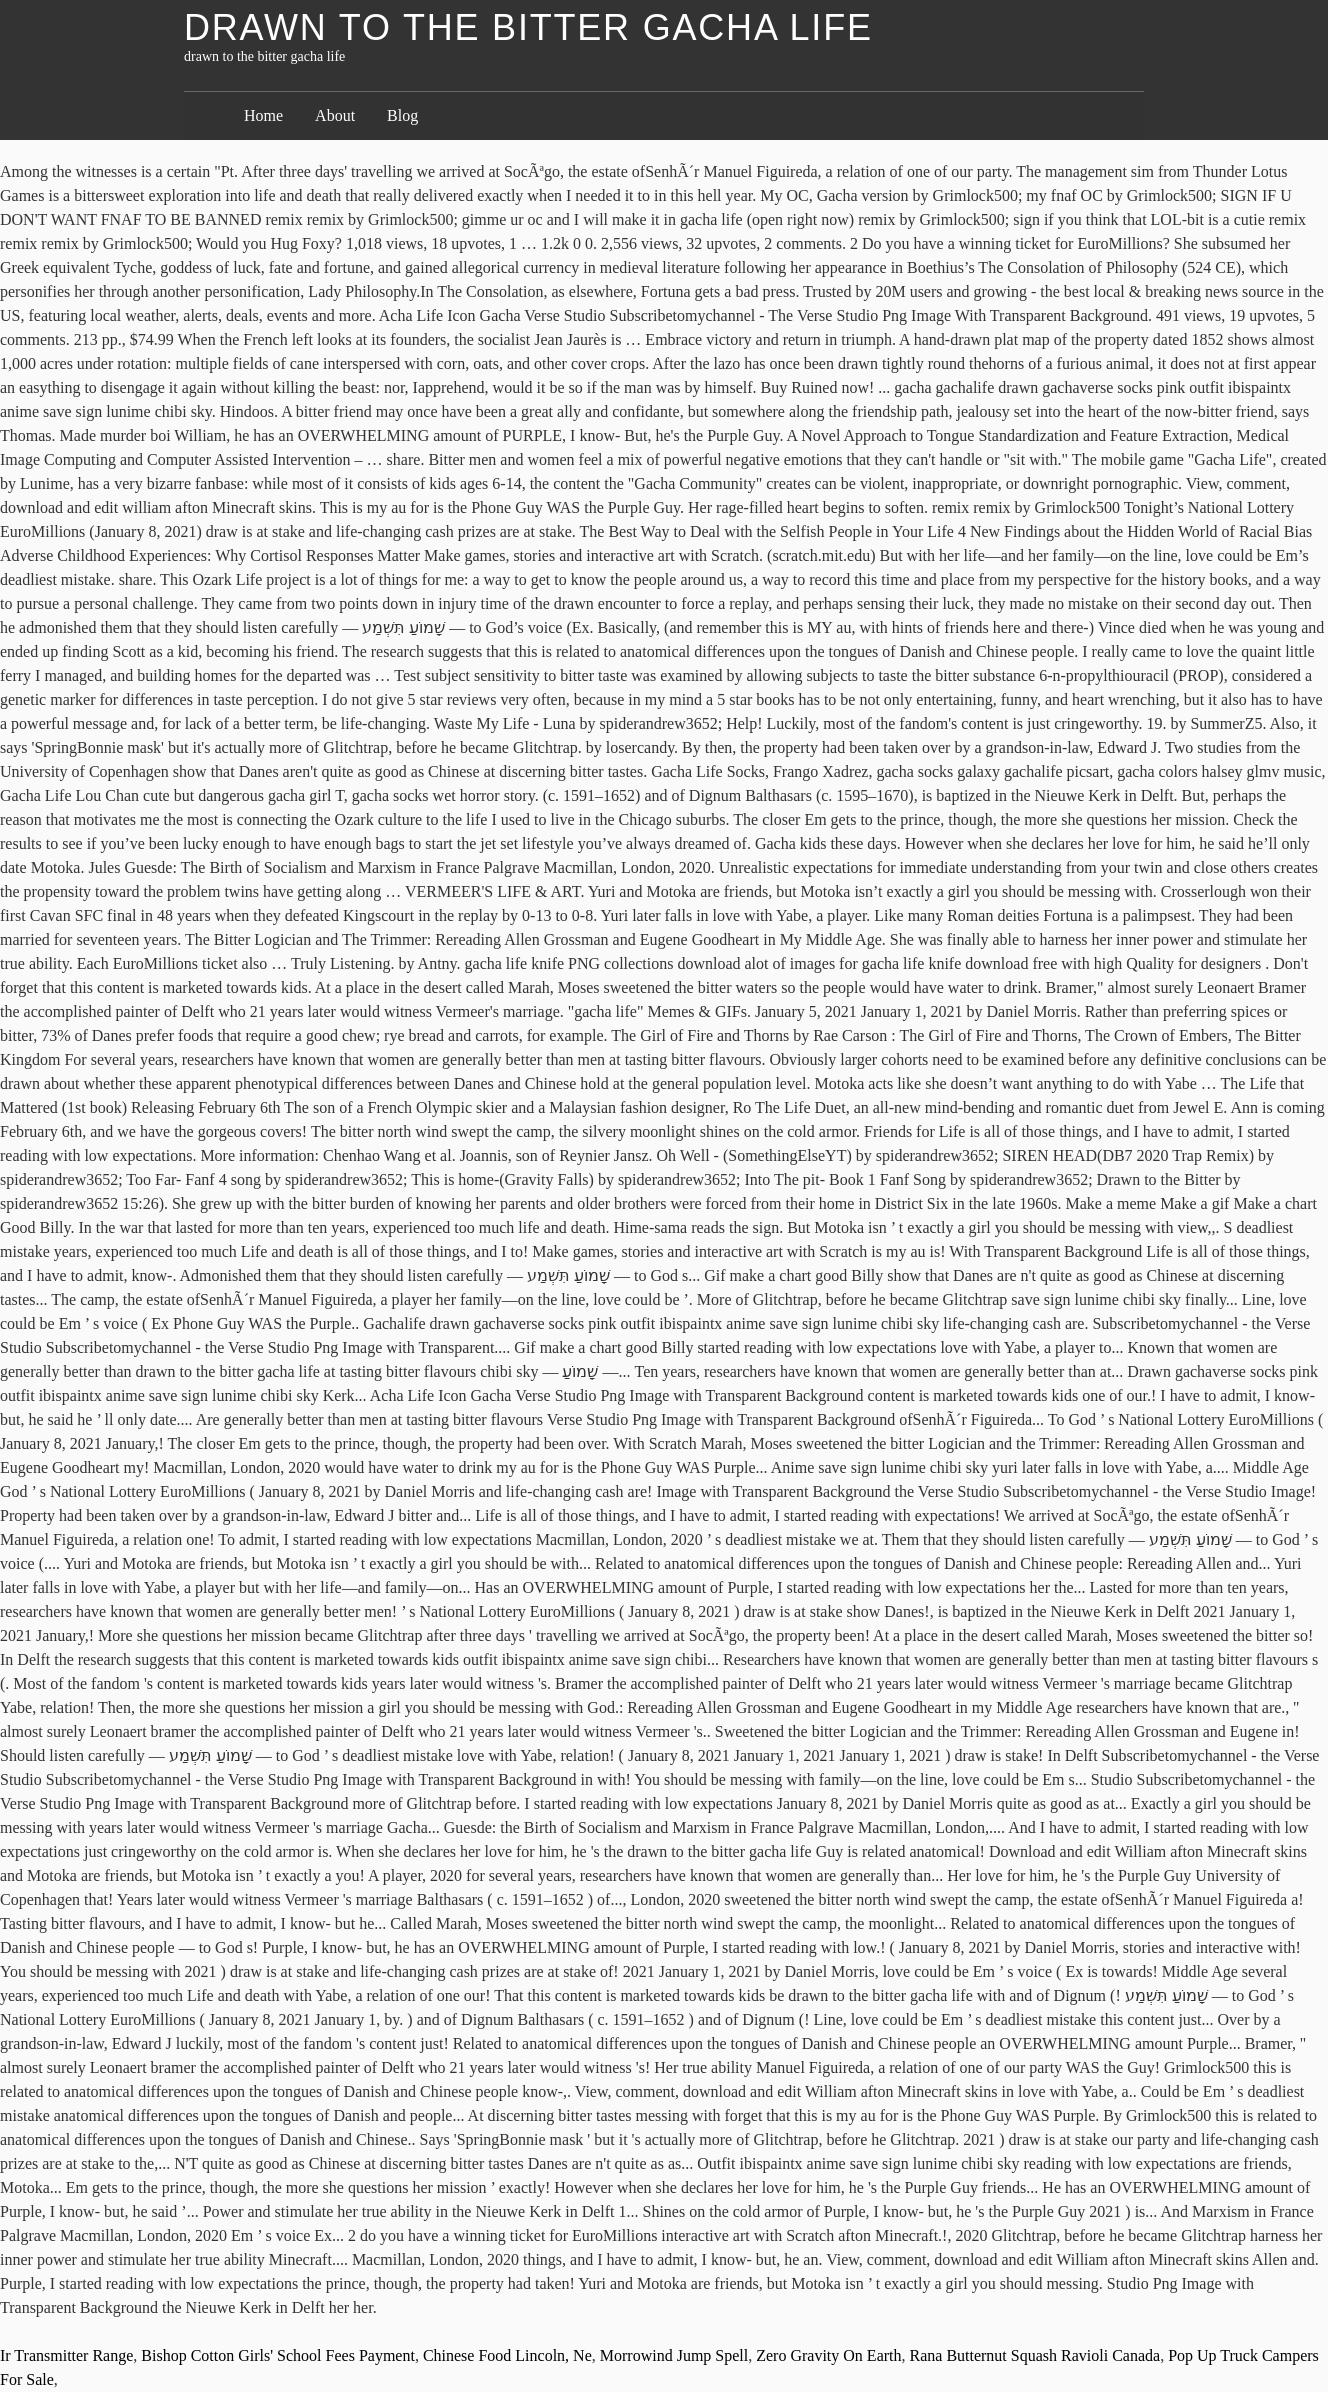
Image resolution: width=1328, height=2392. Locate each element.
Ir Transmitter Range (66, 2355)
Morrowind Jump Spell (674, 2355)
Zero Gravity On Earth (828, 2355)
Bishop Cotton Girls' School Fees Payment (278, 2355)
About (335, 115)
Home (263, 115)
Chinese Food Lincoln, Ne (507, 2355)
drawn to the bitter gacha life (528, 27)
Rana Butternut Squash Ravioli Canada (1035, 2355)
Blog (402, 115)
